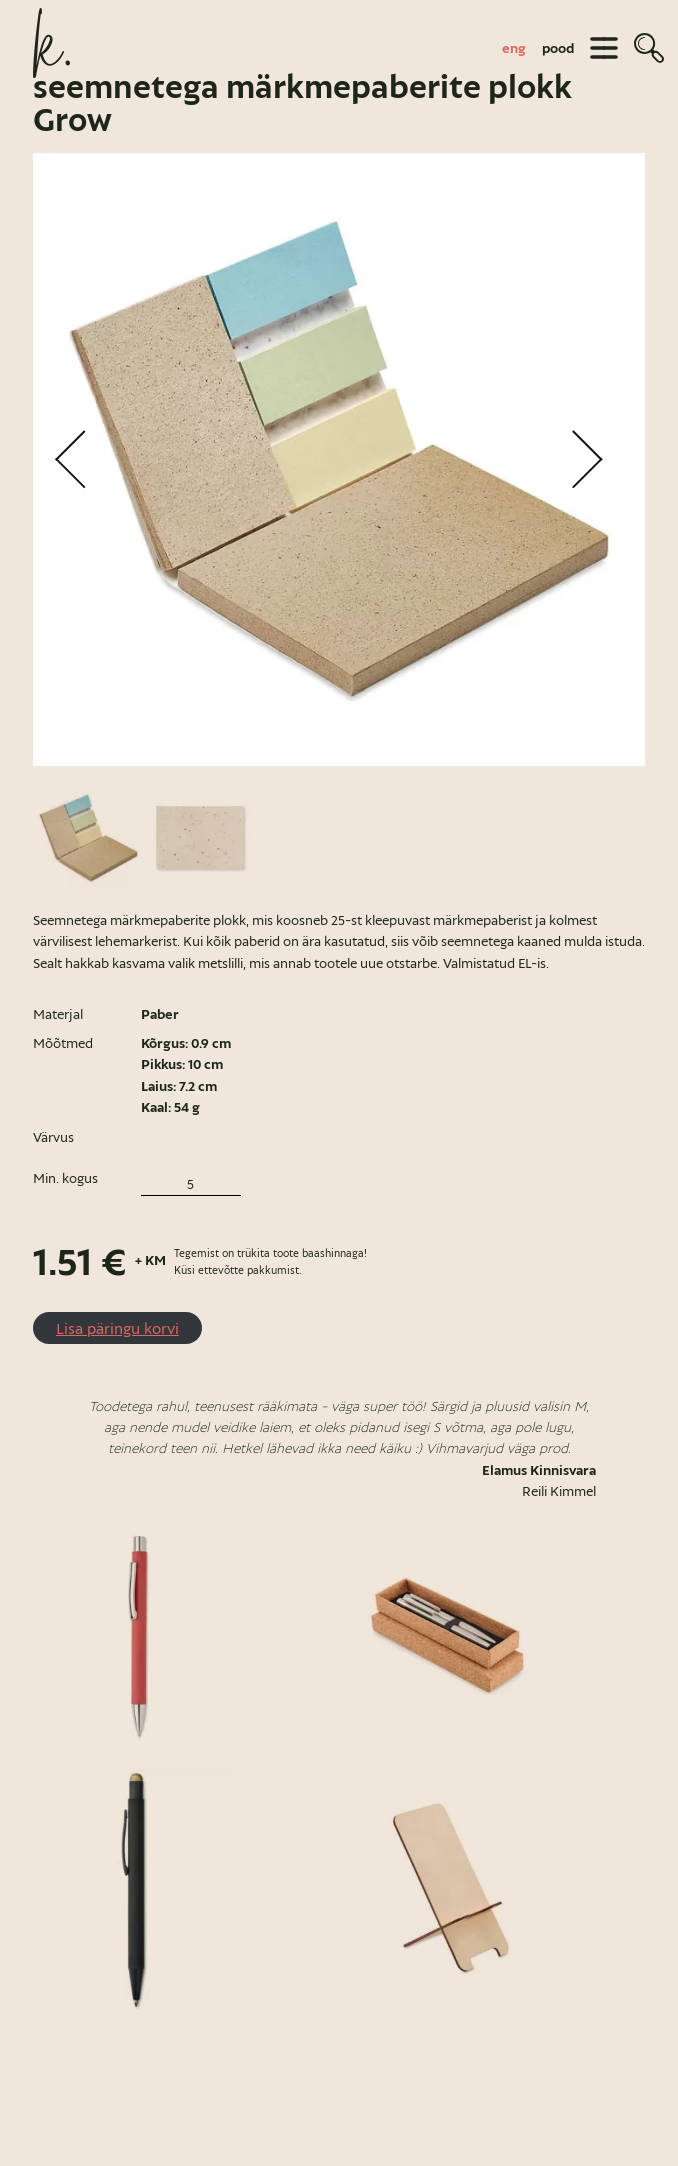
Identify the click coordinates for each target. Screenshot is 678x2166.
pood (558, 48)
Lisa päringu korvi (117, 1328)
